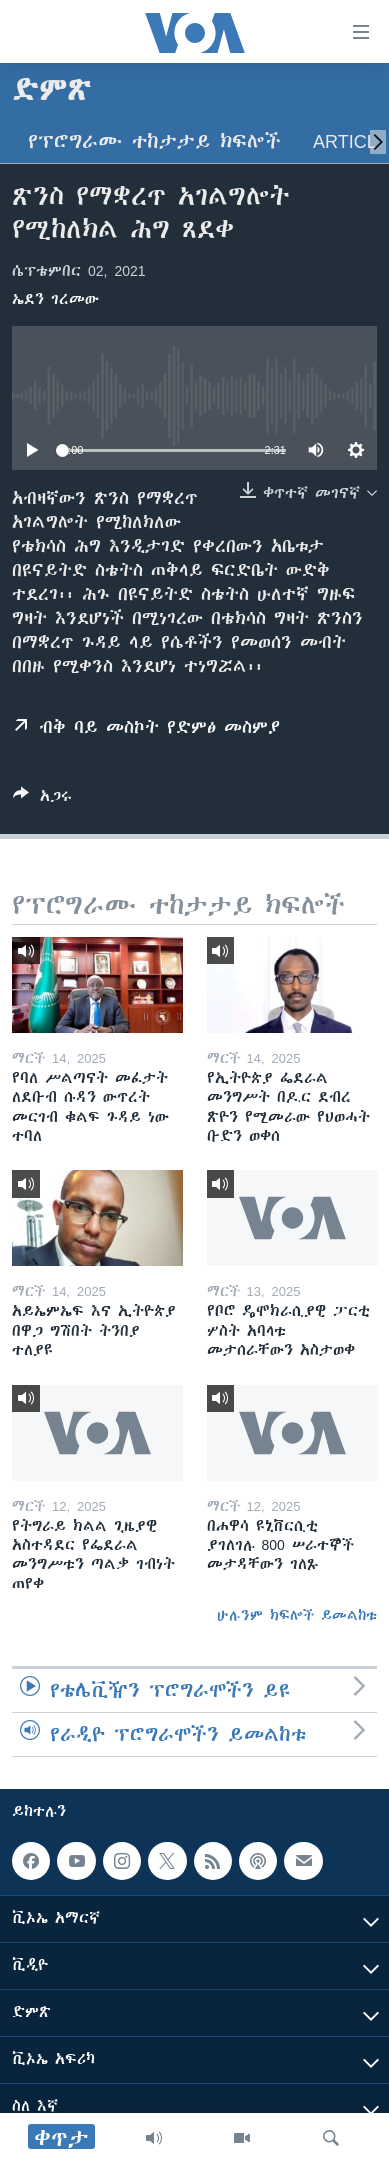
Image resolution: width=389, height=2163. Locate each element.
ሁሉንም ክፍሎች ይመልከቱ (297, 1615)
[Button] (42, 799)
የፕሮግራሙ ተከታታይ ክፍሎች (154, 141)
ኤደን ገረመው (55, 299)
